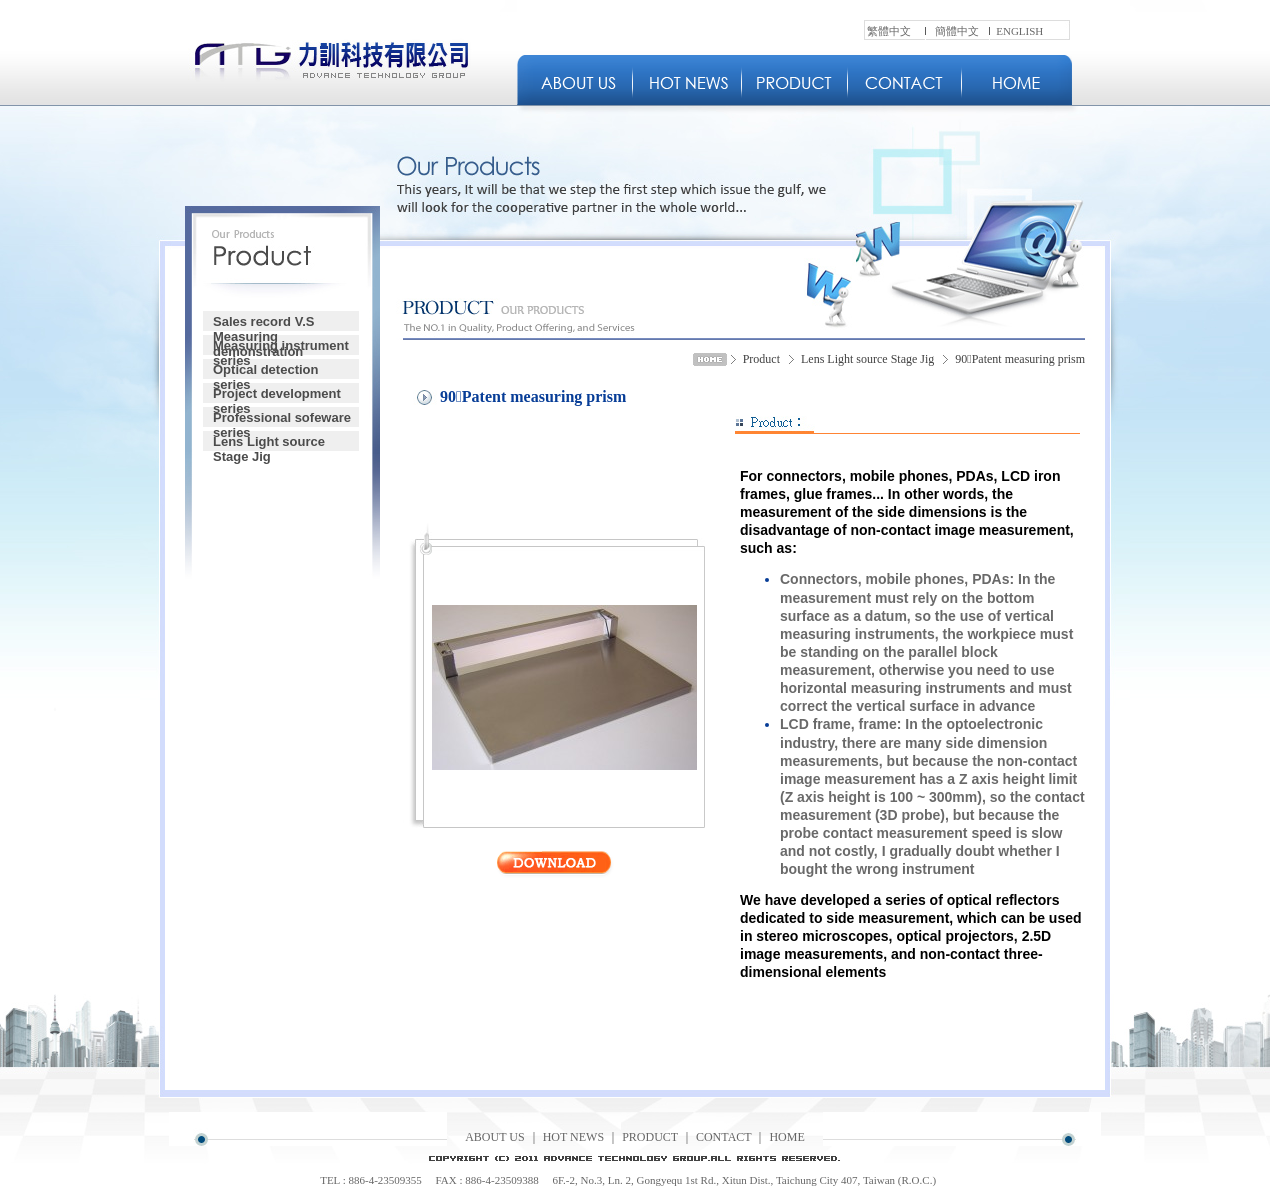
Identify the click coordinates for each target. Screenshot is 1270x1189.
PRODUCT (650, 1137)
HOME (786, 1137)
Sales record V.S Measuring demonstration (263, 322)
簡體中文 (957, 31)
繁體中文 (889, 31)
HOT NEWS (573, 1137)
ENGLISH (1019, 31)
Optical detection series (265, 370)
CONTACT (724, 1137)
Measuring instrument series (281, 346)
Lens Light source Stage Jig (269, 442)
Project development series (277, 394)
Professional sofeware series (282, 418)
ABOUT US (494, 1137)
